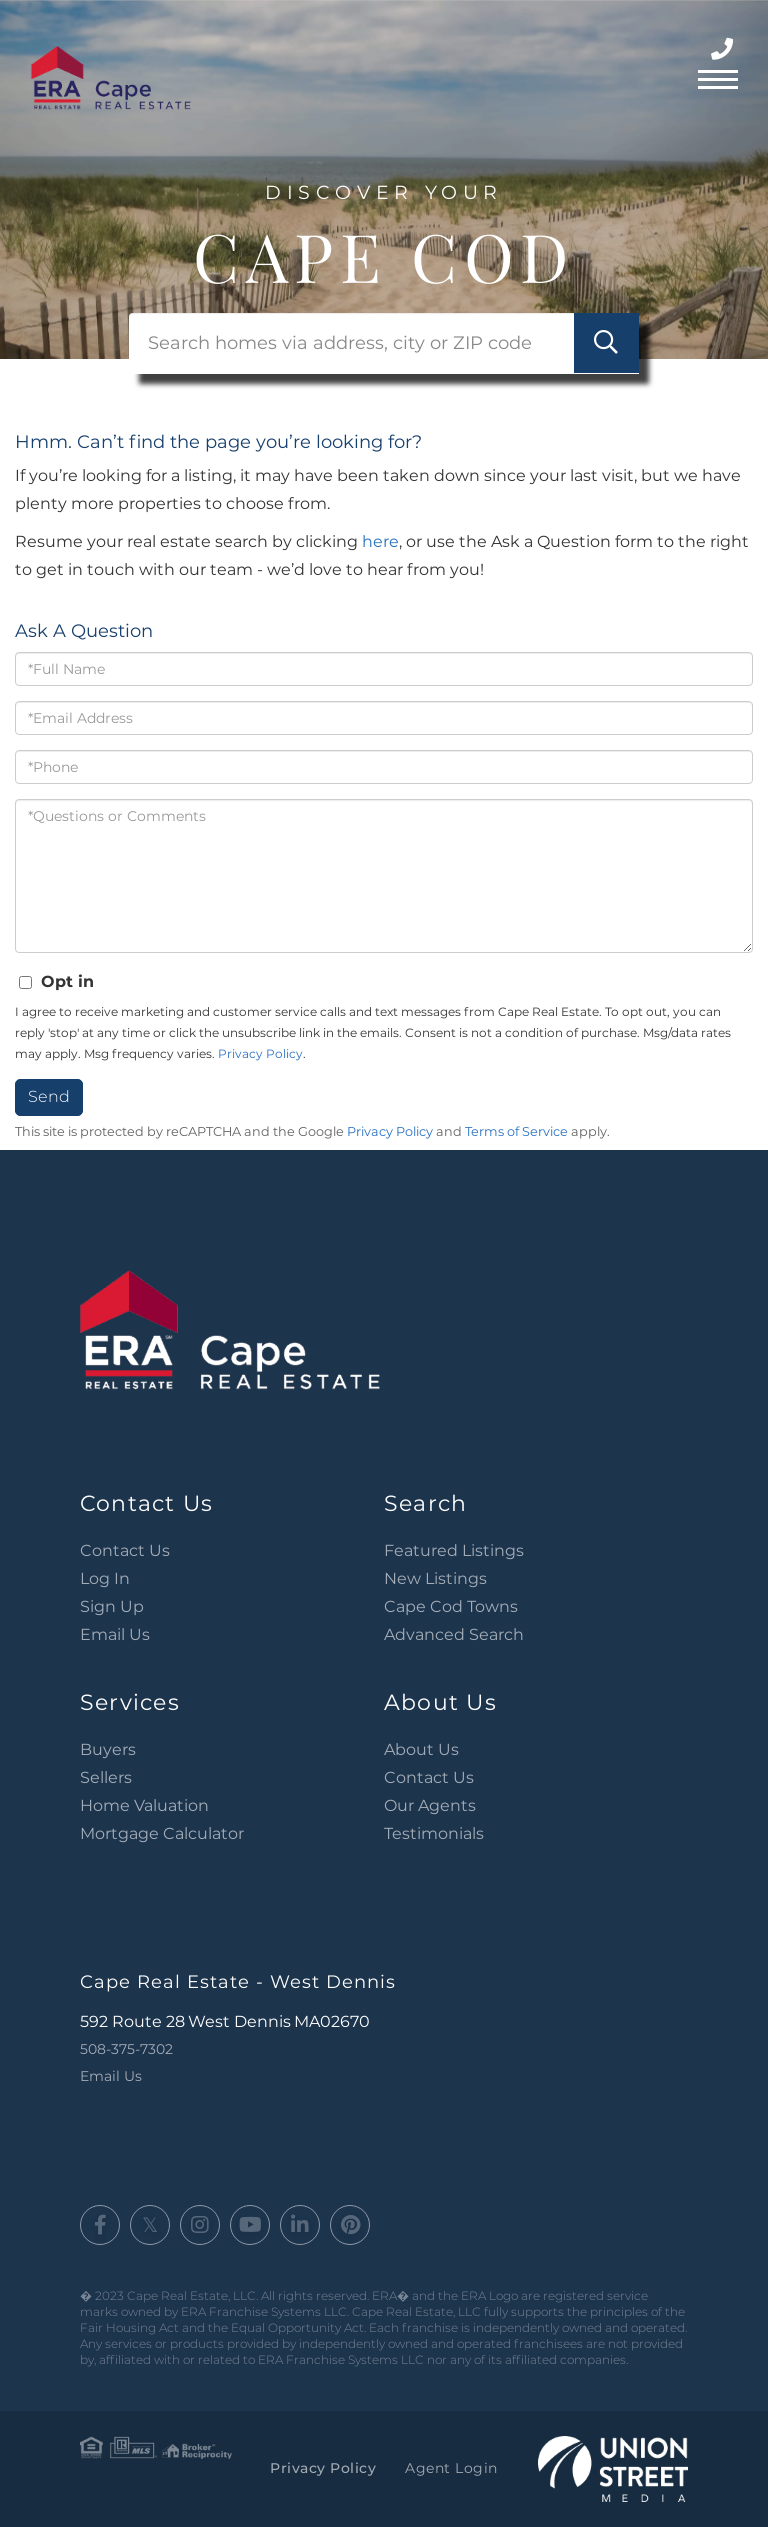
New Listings (435, 1578)
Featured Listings (454, 1550)
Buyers (108, 1749)
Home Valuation (144, 1805)
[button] (606, 343)
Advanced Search (454, 1634)
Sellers (106, 1777)
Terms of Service (516, 1131)
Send (49, 1096)
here (380, 541)
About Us (421, 1749)
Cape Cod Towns (451, 1606)
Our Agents (430, 1805)
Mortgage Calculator (162, 1833)
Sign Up (112, 1606)
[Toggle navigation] (718, 77)
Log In (105, 1578)
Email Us (115, 1634)
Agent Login (451, 2468)
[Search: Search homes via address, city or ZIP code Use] (384, 343)
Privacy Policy (260, 1053)
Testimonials (434, 1833)
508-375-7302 (724, 49)
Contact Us (125, 1550)
